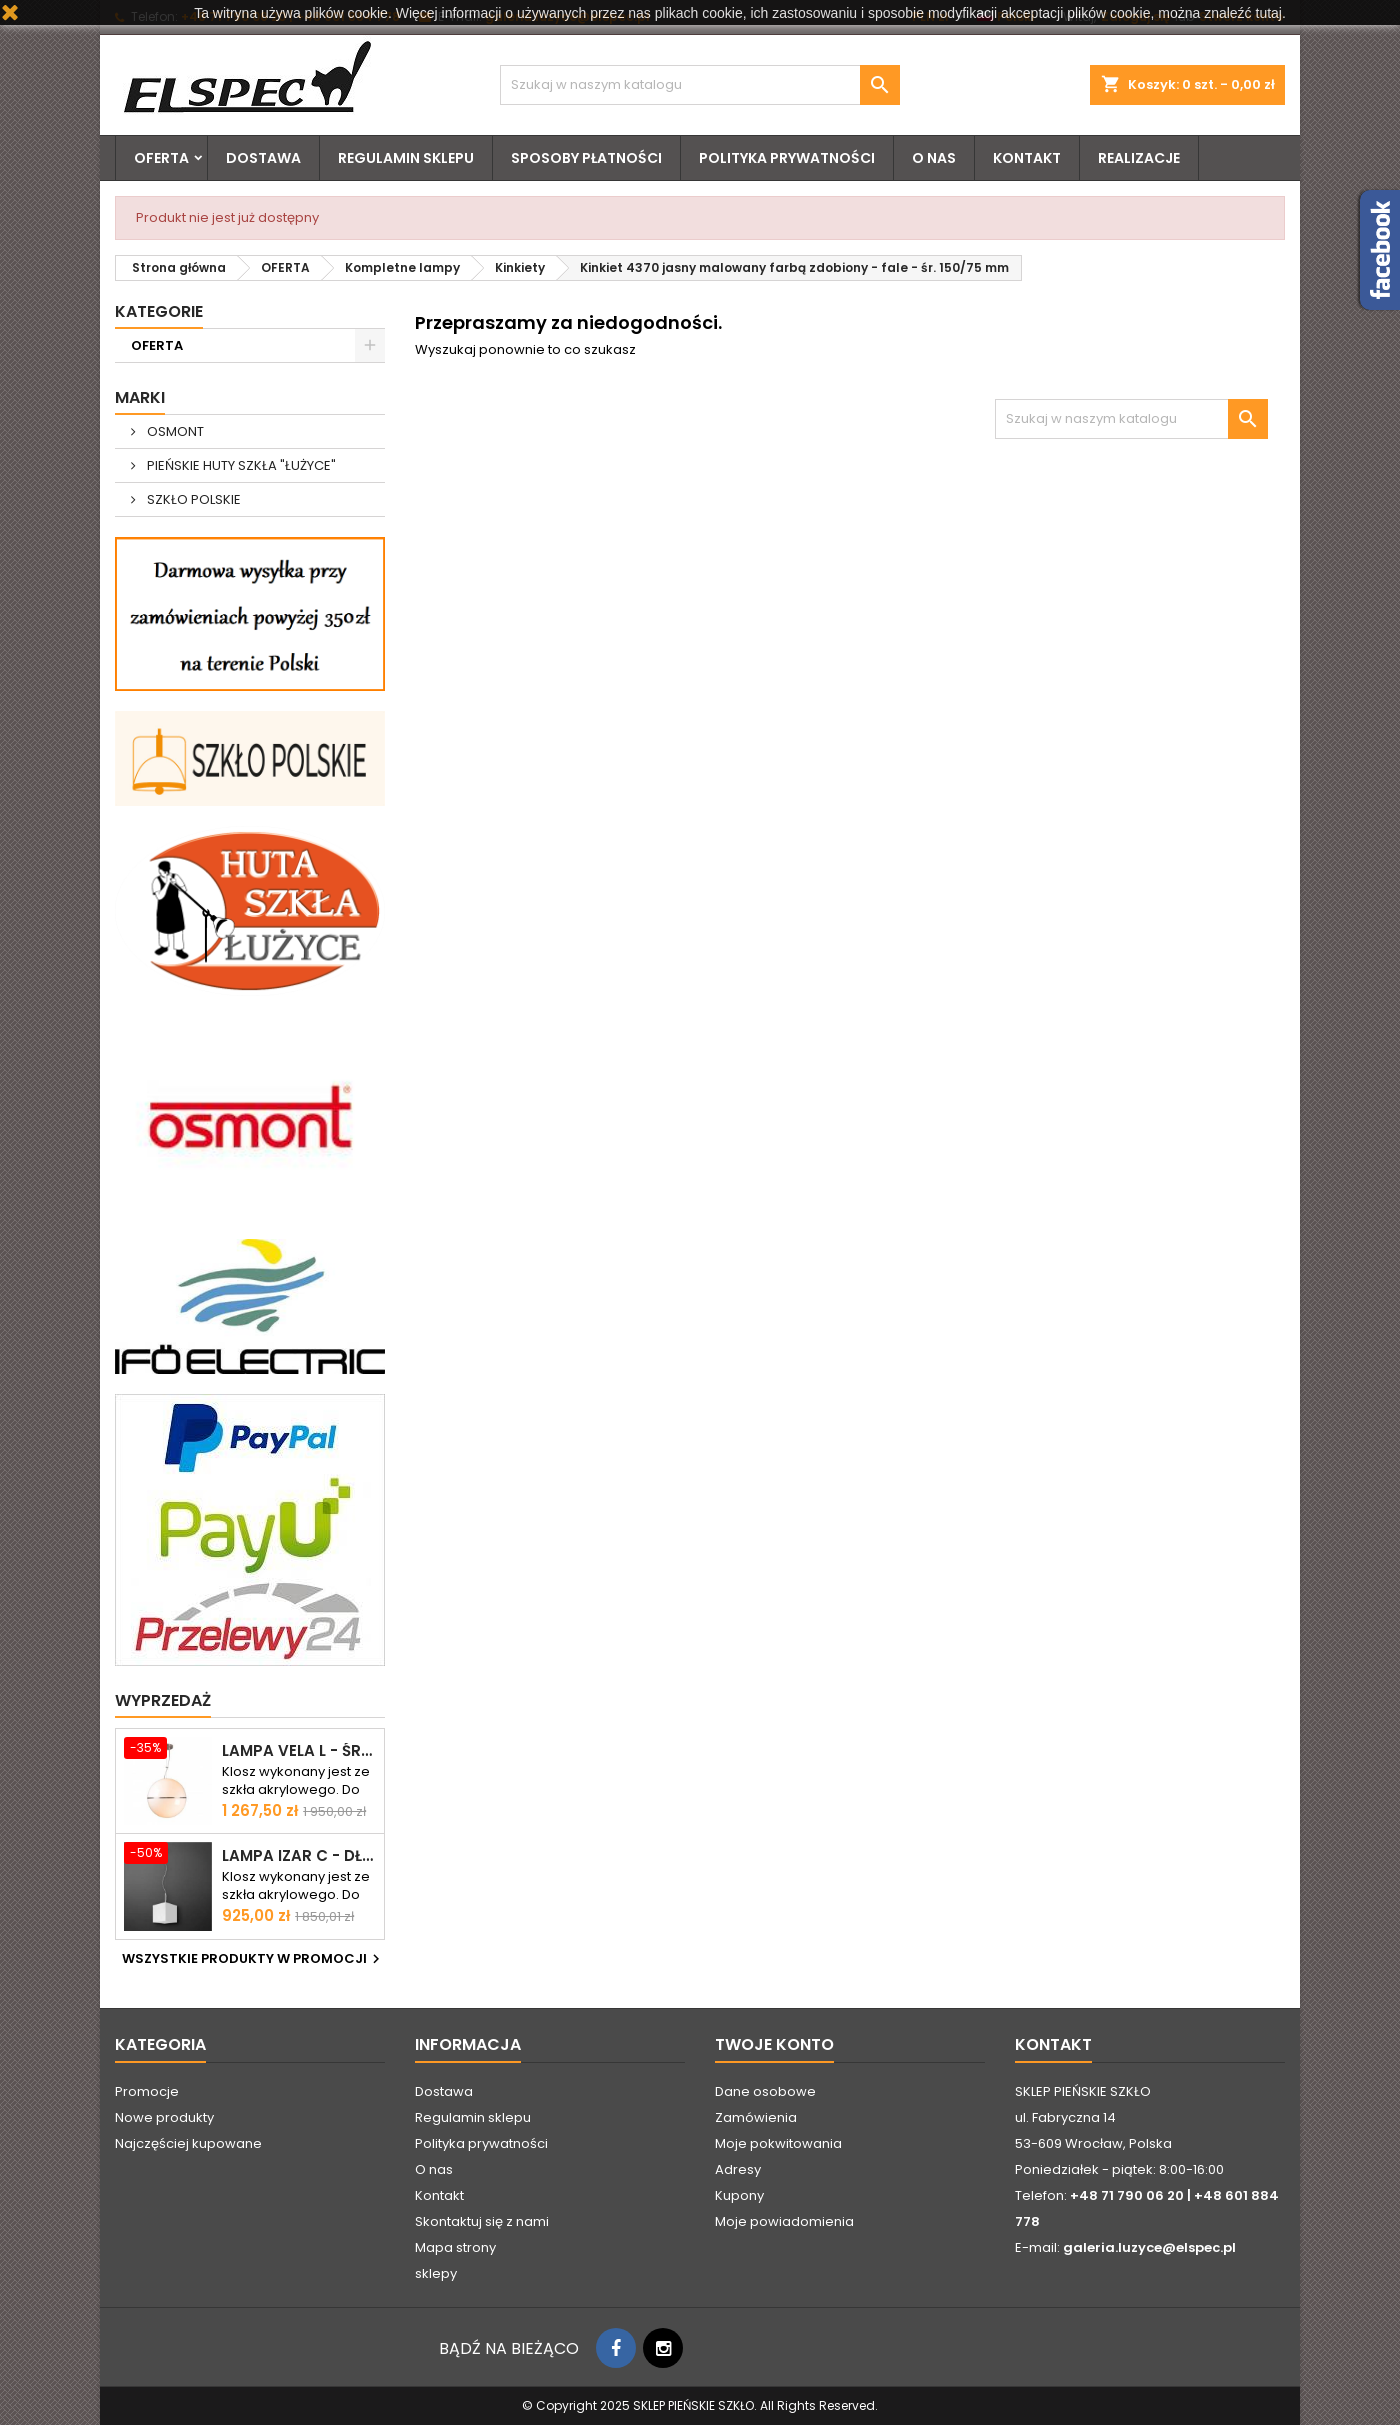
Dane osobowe (765, 2091)
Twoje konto (774, 2044)
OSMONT (174, 431)
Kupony (739, 2195)
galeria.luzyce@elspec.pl (1149, 2247)
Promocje (147, 2091)
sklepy (436, 2273)
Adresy (738, 2169)
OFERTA (161, 158)
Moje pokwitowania (778, 2143)
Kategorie (159, 311)
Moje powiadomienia (784, 2221)
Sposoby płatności (586, 158)
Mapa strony (455, 2247)
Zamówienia (756, 2117)
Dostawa (263, 158)
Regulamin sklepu (406, 158)
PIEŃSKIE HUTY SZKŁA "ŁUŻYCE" (240, 465)
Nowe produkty (164, 2117)
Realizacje (1139, 158)
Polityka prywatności (787, 158)
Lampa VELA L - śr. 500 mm (299, 1751)
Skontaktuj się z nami (482, 2221)
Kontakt (1027, 158)
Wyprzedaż (163, 1700)
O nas (934, 158)
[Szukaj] (700, 85)
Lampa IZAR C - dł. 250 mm (299, 1856)
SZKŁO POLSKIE (192, 499)
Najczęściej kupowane (188, 2143)
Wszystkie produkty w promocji (253, 1959)
